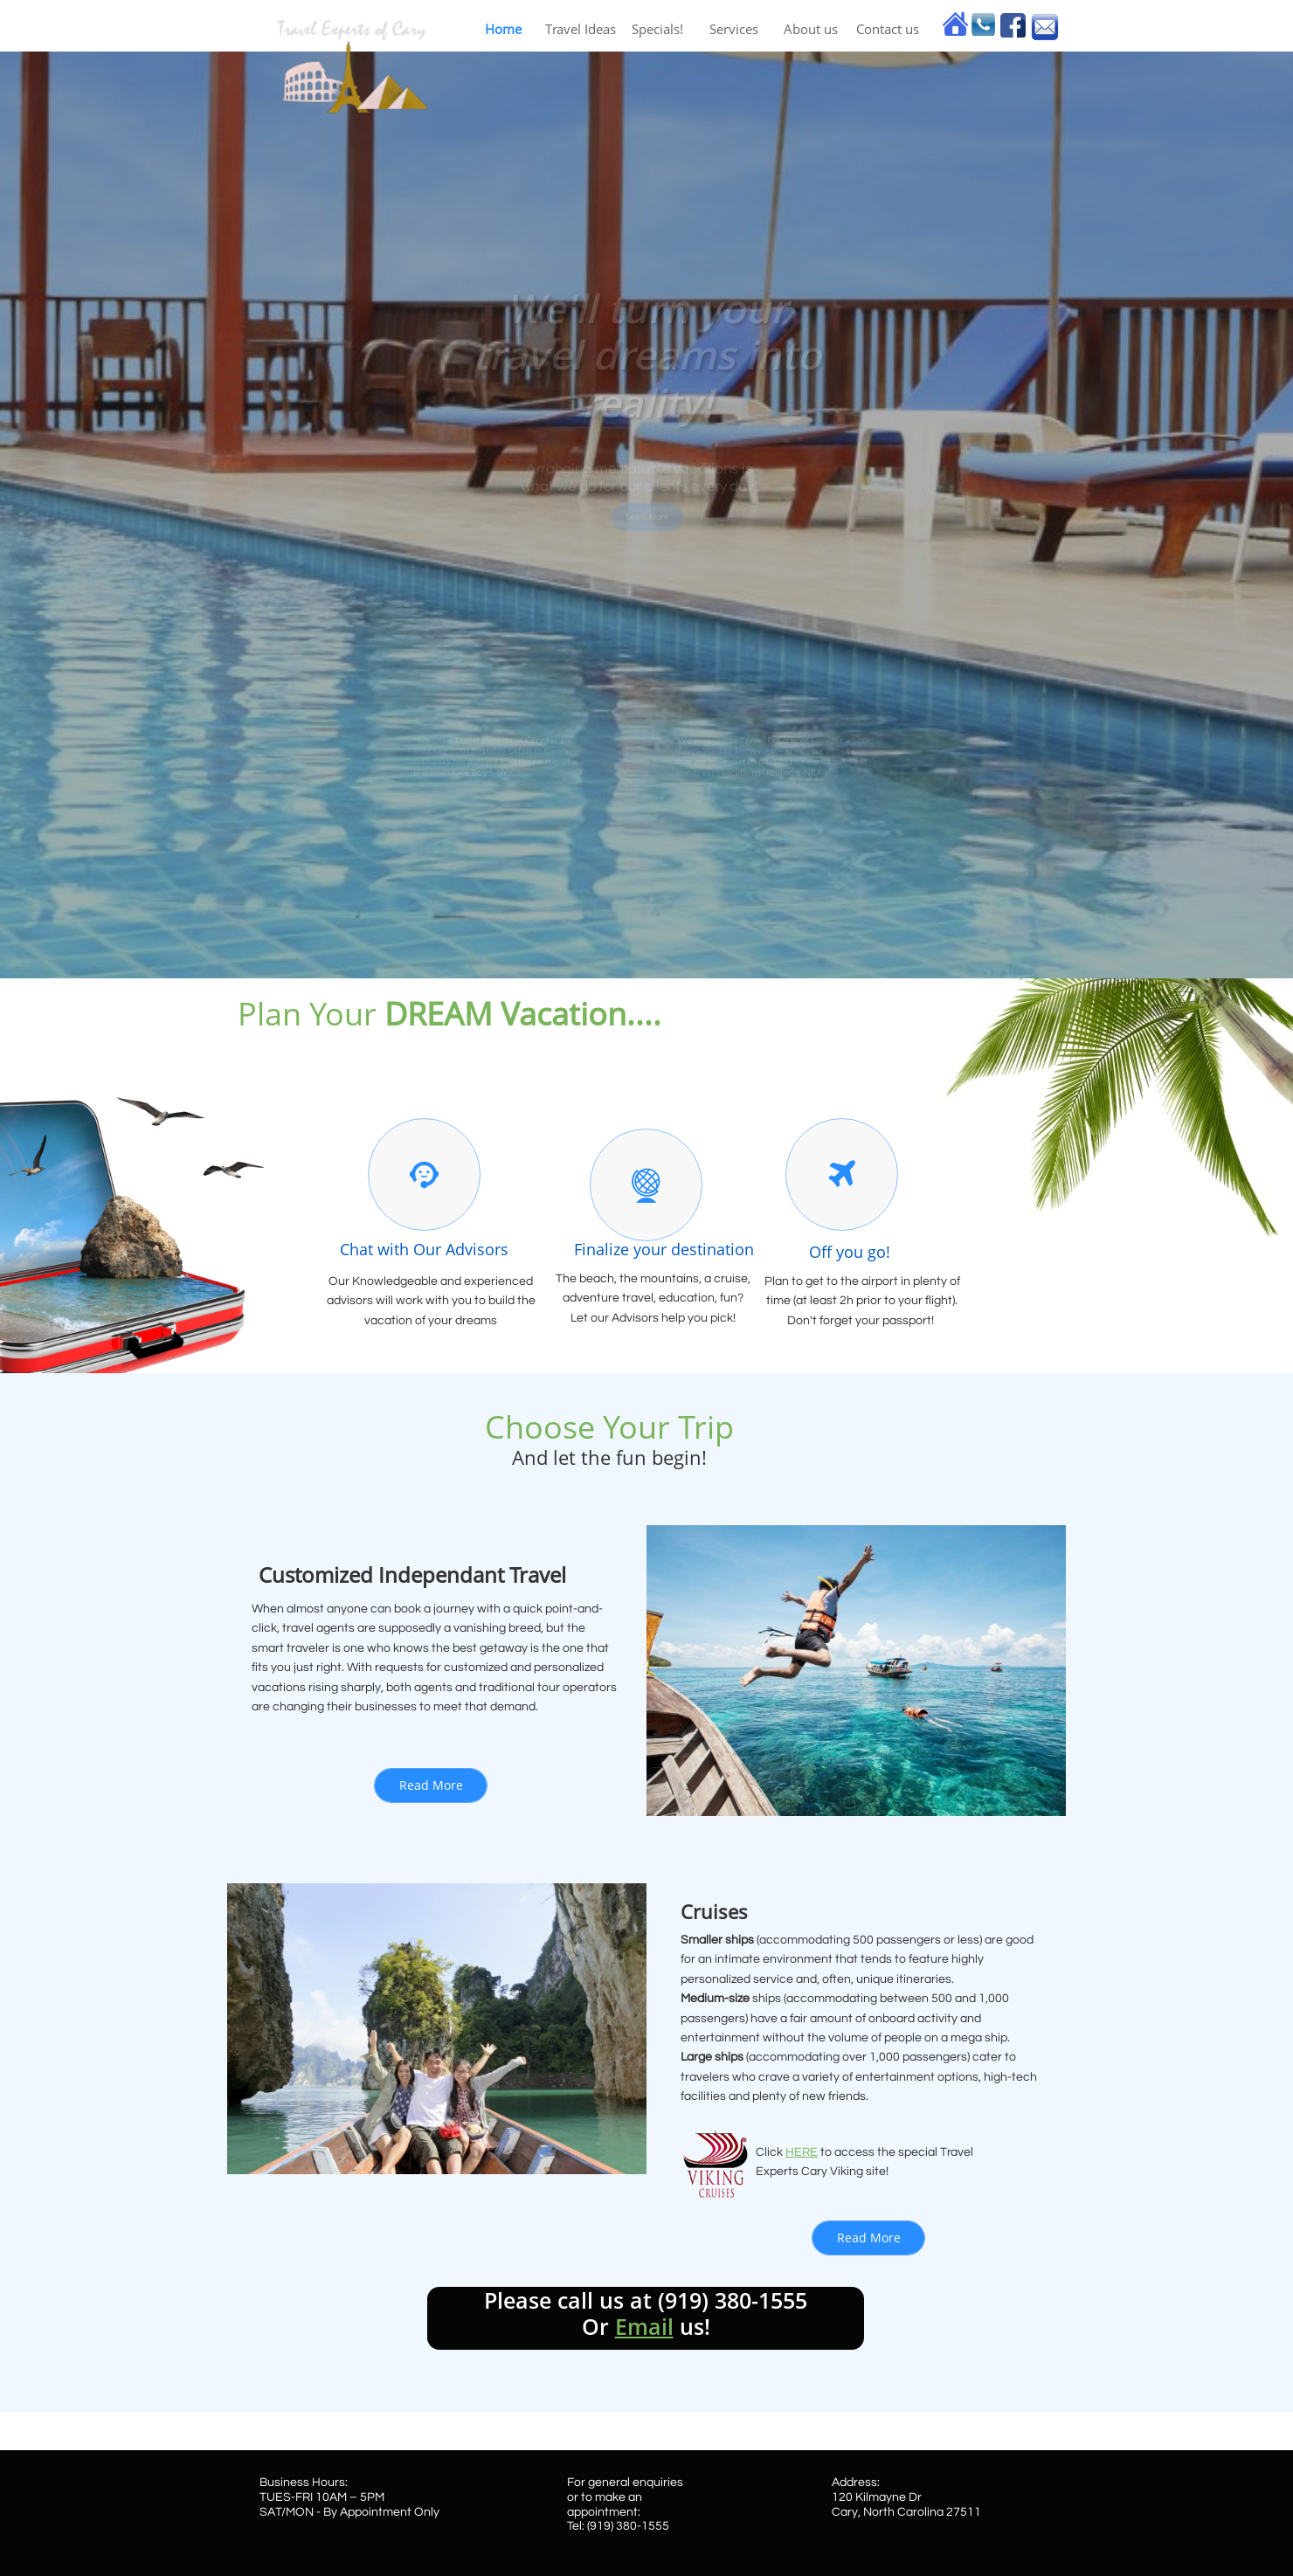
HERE (801, 2152)
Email (644, 2326)
